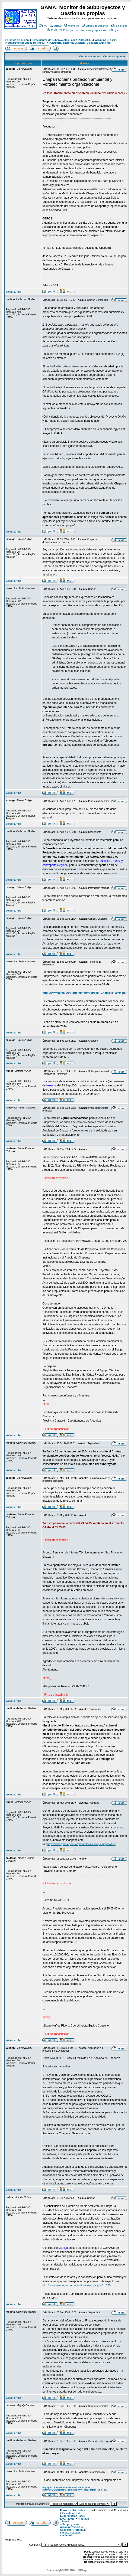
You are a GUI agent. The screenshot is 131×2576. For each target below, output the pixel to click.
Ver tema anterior (89, 56)
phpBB (60, 2570)
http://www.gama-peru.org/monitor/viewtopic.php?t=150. (76, 2285)
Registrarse (119, 25)
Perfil (52, 30)
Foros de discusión (17, 40)
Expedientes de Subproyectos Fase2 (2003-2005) (61, 40)
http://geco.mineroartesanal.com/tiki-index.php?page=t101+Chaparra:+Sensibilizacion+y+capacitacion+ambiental (74, 2488)
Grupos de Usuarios (95, 25)
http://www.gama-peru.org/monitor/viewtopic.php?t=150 (81, 1844)
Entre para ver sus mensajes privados (83, 30)
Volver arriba (13, 291)
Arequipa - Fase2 (105, 40)
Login (113, 30)
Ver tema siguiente (114, 56)
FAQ (43, 25)
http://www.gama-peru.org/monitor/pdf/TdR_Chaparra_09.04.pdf (84, 992)
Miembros (71, 25)
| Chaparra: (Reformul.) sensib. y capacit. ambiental (80, 42)
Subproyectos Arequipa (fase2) (26, 42)
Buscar (55, 25)
